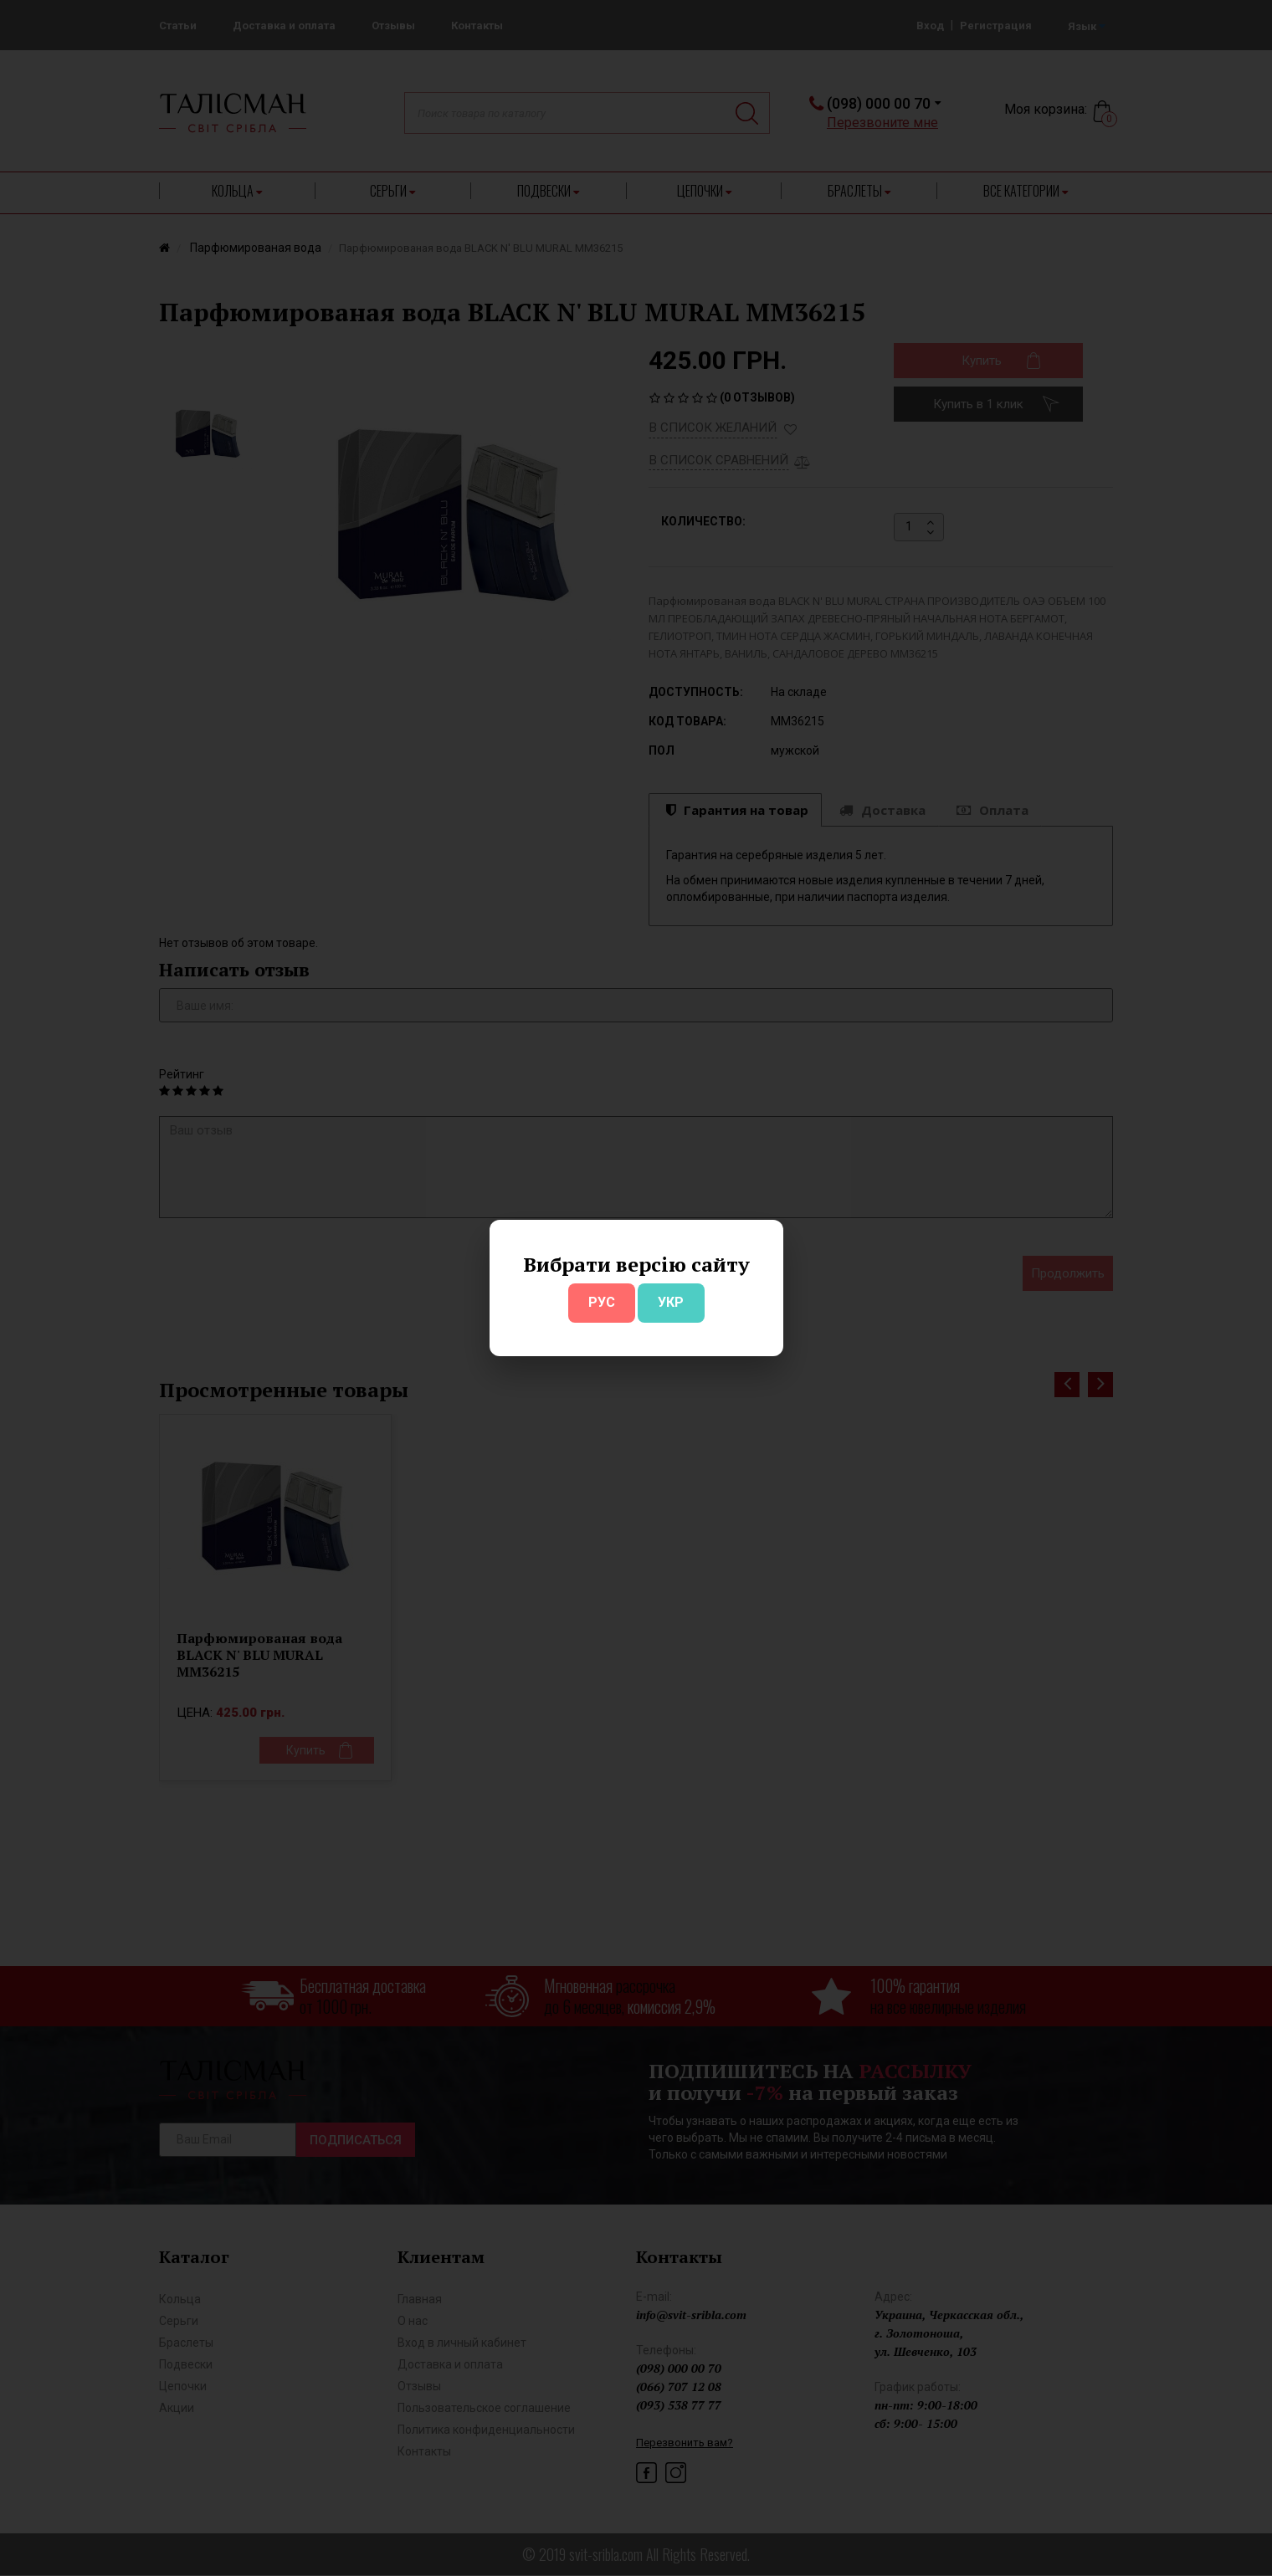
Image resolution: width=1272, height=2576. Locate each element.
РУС (601, 1302)
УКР (671, 1302)
